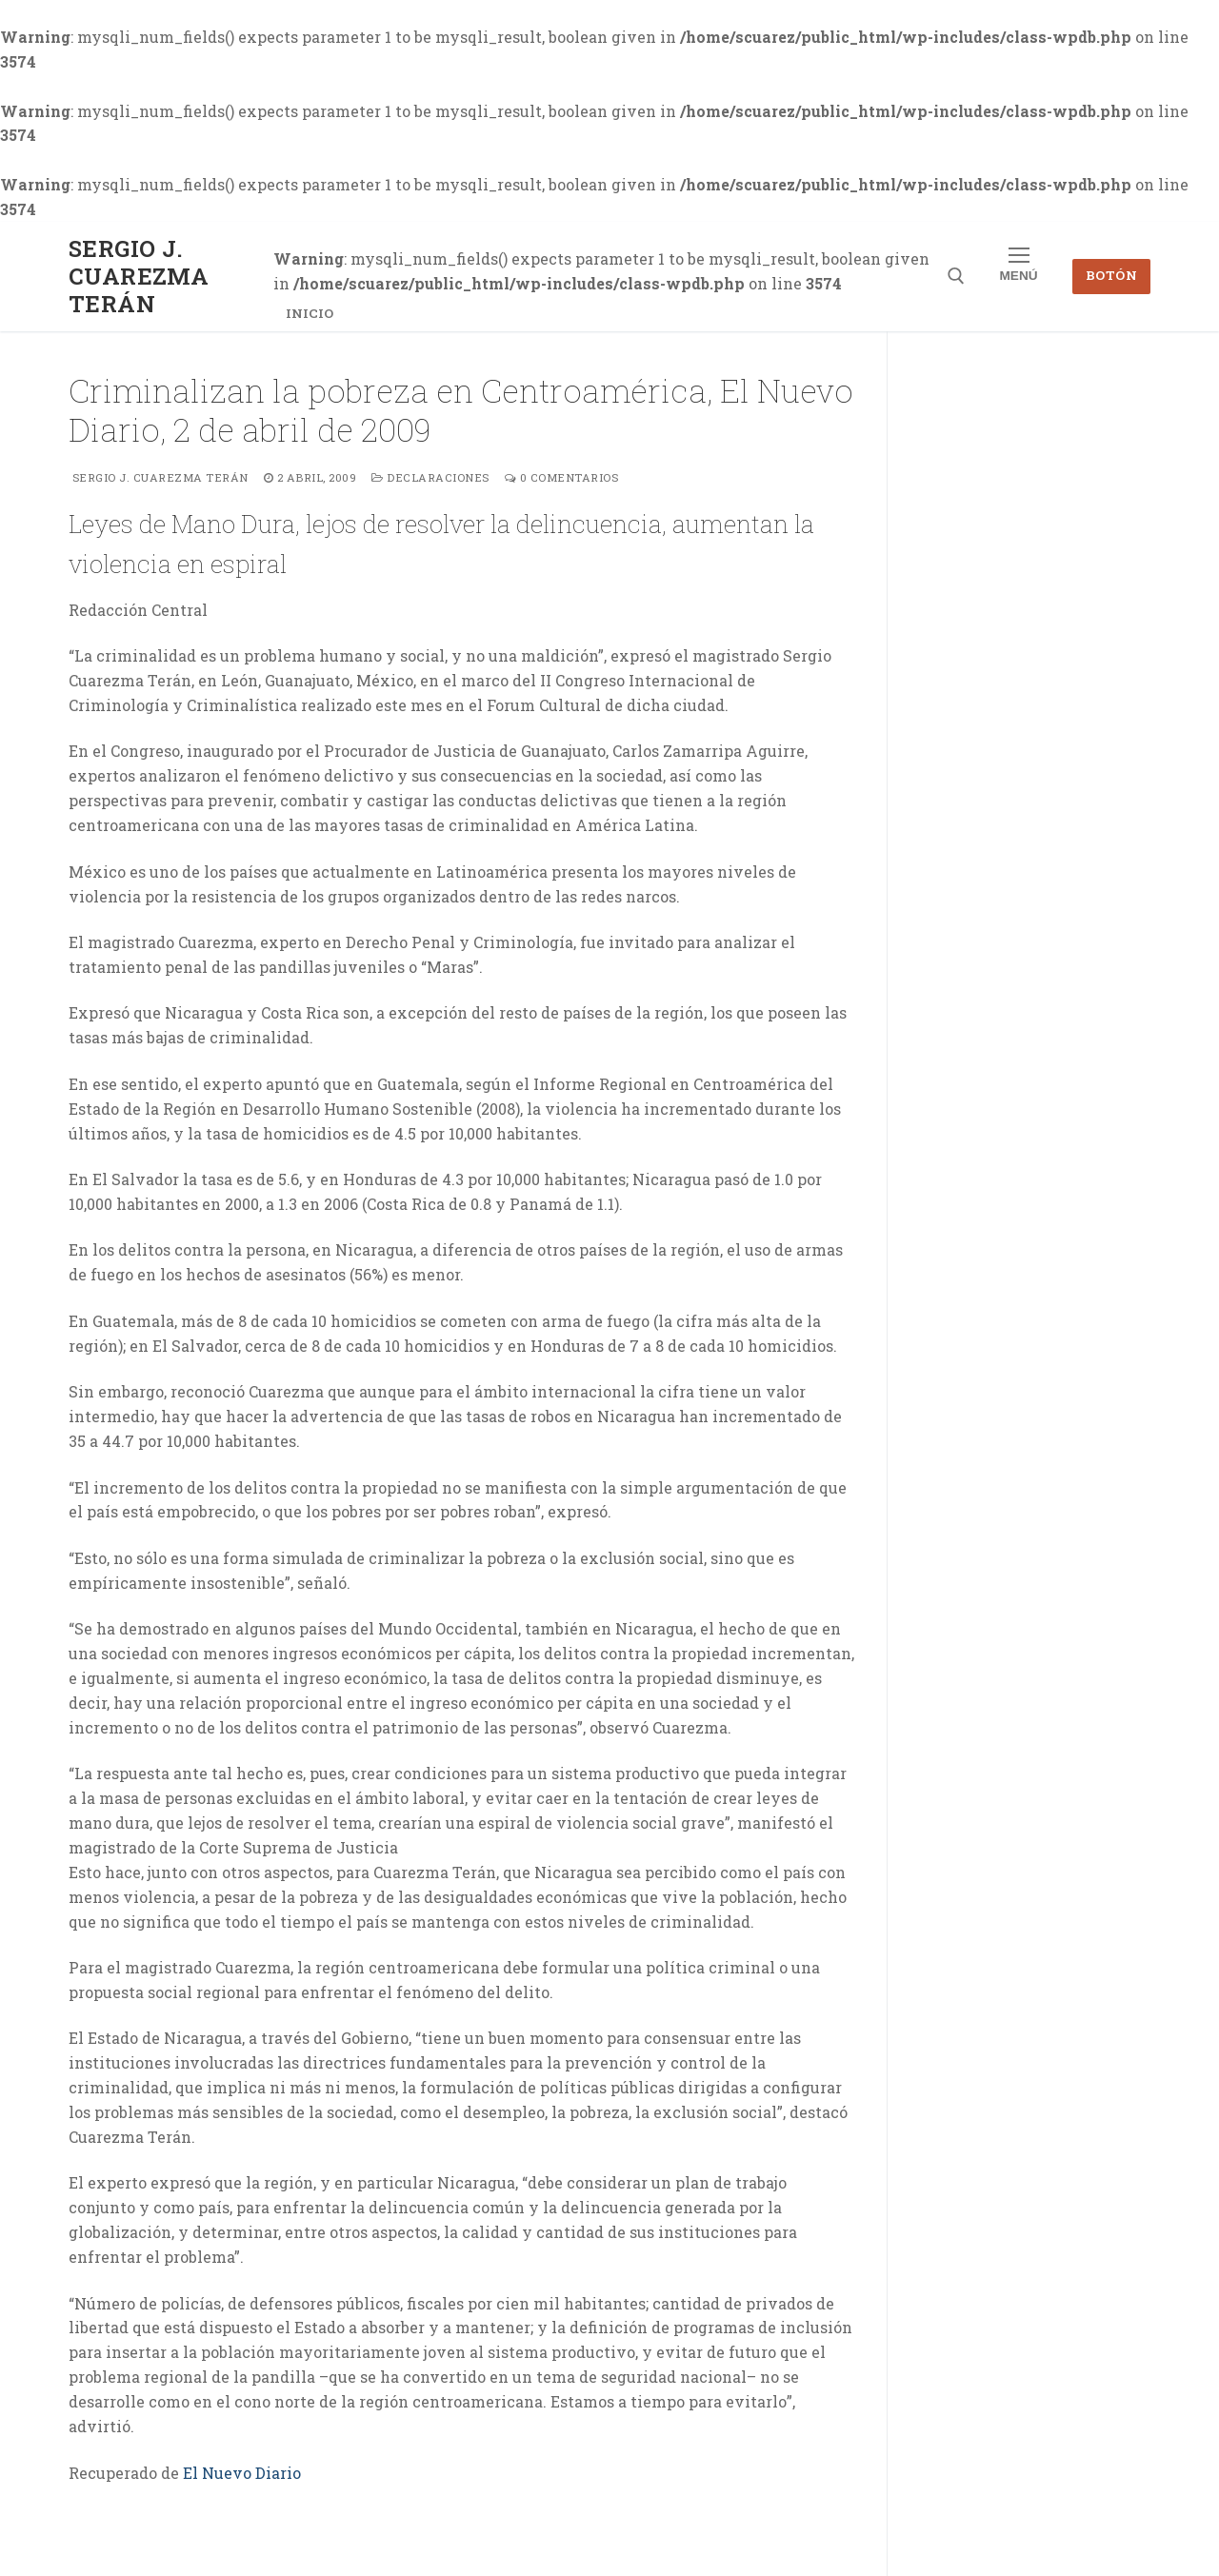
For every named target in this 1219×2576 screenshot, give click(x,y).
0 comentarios (562, 477)
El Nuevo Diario (242, 2473)
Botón (1112, 275)
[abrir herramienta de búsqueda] (956, 276)
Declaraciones (430, 477)
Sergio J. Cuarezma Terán (139, 277)
